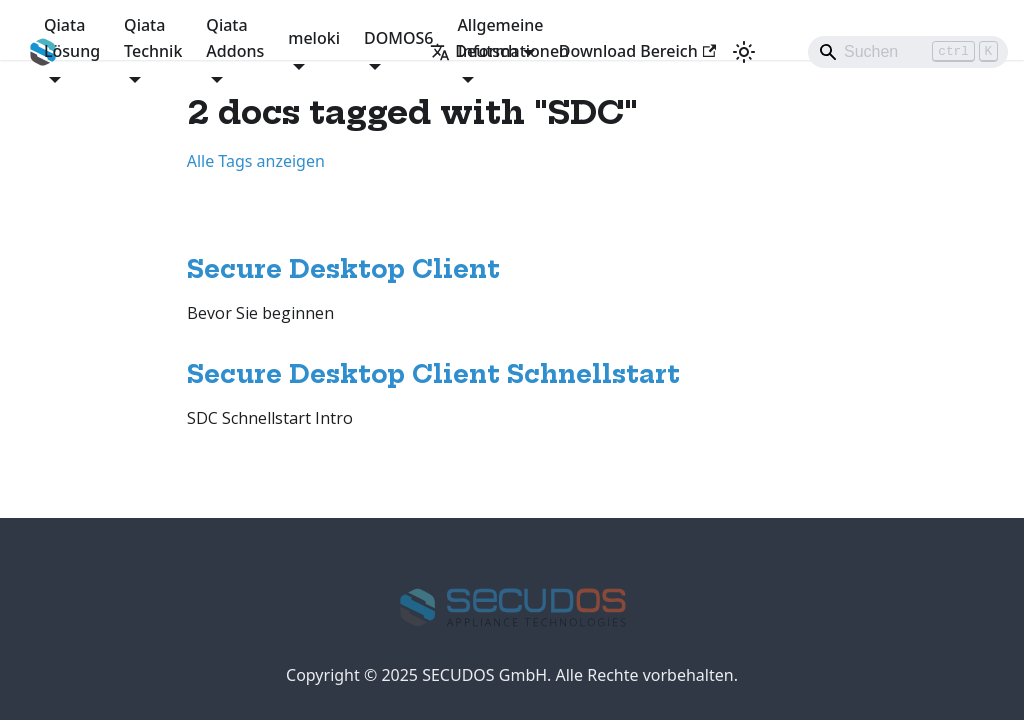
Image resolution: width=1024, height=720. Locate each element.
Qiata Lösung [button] (72, 38)
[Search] (908, 52)
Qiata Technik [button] (153, 38)
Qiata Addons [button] (235, 38)
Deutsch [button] (474, 51)
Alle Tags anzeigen (256, 161)
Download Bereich (637, 51)
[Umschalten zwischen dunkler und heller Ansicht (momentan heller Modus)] (744, 52)
